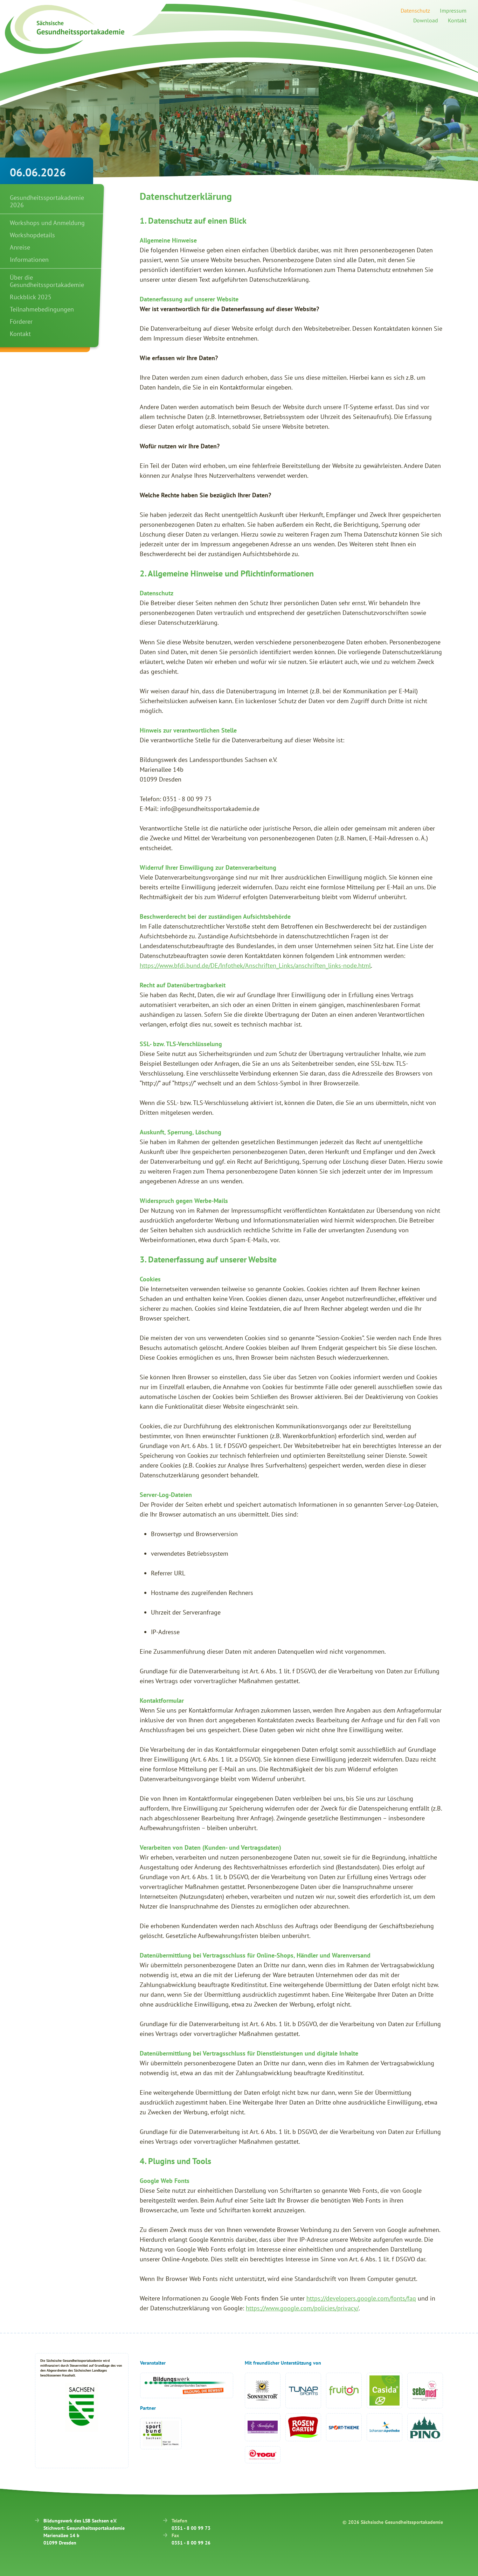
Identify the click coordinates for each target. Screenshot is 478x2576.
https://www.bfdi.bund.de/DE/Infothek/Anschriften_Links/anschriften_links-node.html (255, 965)
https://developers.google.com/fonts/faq (361, 2298)
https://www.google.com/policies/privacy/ (302, 2308)
